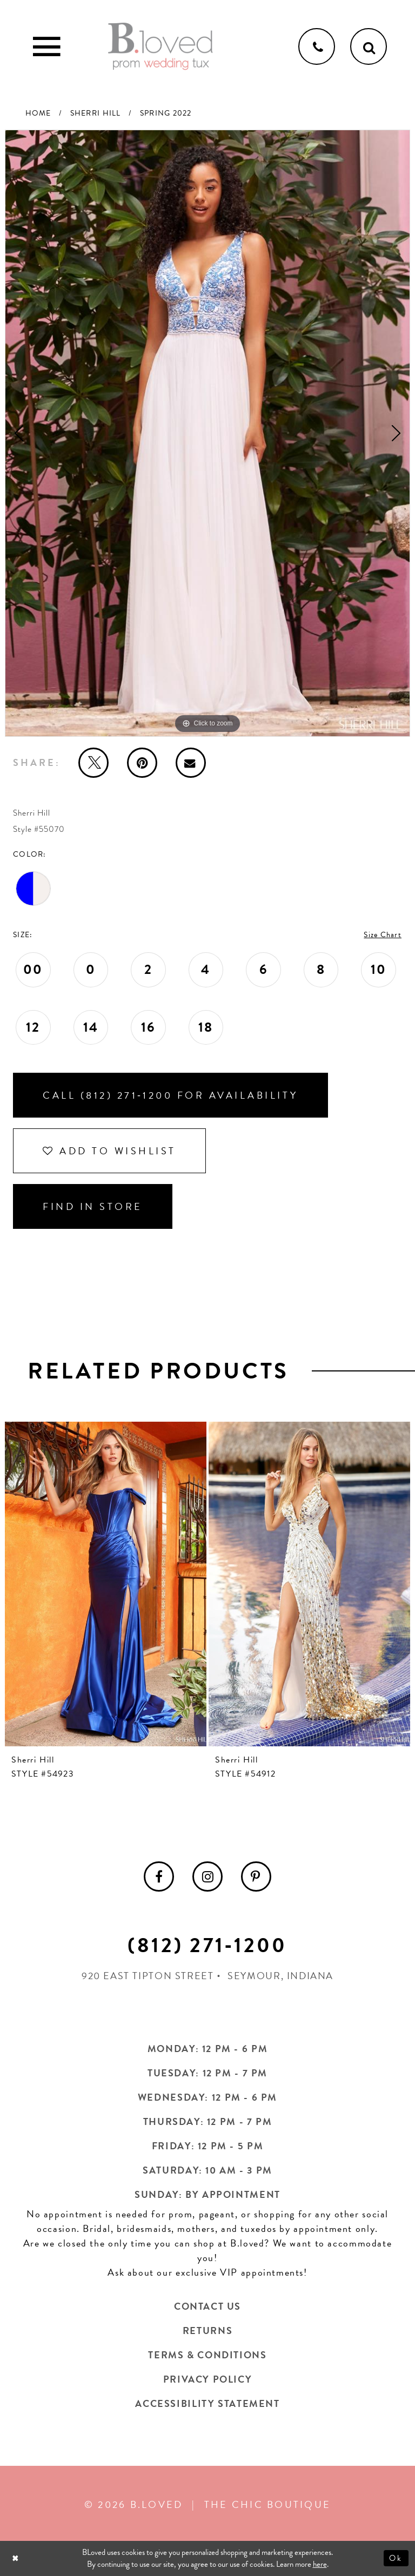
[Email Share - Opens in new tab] (191, 763)
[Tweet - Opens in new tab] (93, 763)
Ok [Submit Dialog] (396, 2558)
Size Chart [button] (382, 934)
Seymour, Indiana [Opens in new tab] (280, 1975)
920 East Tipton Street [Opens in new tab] (148, 1975)
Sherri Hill (95, 113)
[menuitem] (159, 1876)
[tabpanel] (207, 433)
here (320, 2565)
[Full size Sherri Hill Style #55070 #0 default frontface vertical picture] (207, 433)
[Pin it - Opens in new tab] (142, 763)
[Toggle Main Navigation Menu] (46, 46)
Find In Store (93, 1206)
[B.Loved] (160, 46)
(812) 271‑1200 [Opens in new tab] (207, 1945)
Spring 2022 (166, 113)
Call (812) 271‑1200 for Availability (170, 1095)
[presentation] (105, 1584)
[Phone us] (316, 46)
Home (38, 113)
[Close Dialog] (16, 2558)
